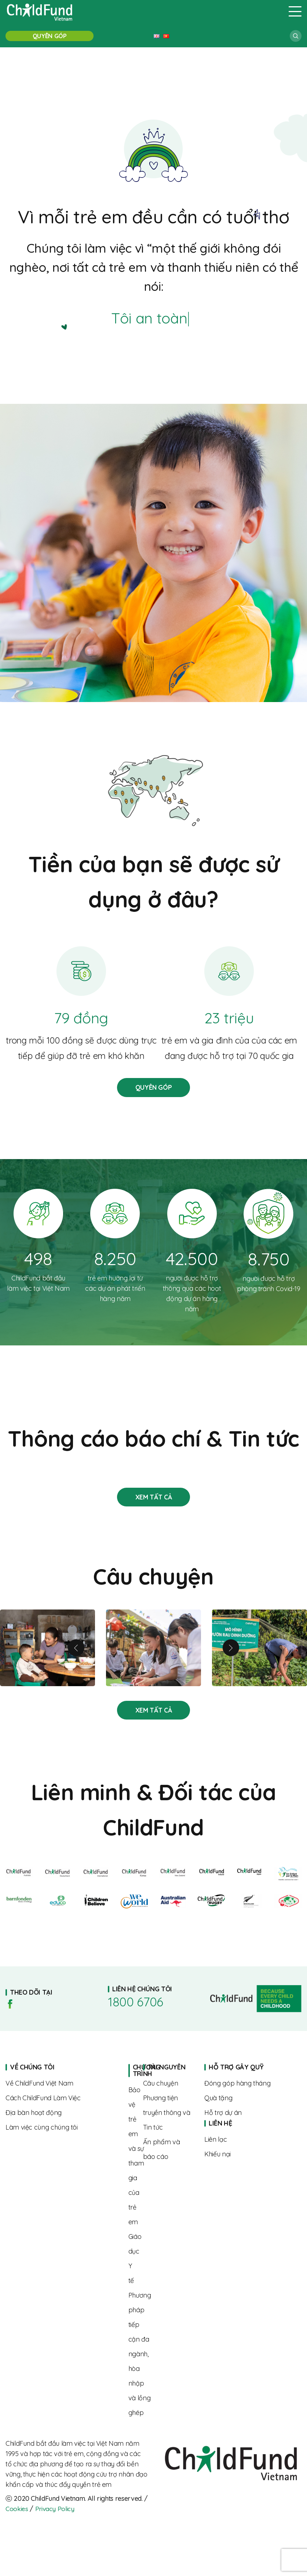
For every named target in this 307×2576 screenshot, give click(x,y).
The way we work (61, 2106)
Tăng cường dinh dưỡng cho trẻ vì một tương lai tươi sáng (259, 1656)
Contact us (244, 2148)
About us (61, 2091)
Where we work (61, 2121)
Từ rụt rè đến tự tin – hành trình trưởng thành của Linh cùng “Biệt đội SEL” (153, 1656)
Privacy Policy (55, 2517)
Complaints (244, 2162)
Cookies (17, 2517)
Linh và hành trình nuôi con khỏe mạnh (47, 1656)
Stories (153, 1504)
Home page (130, 2079)
